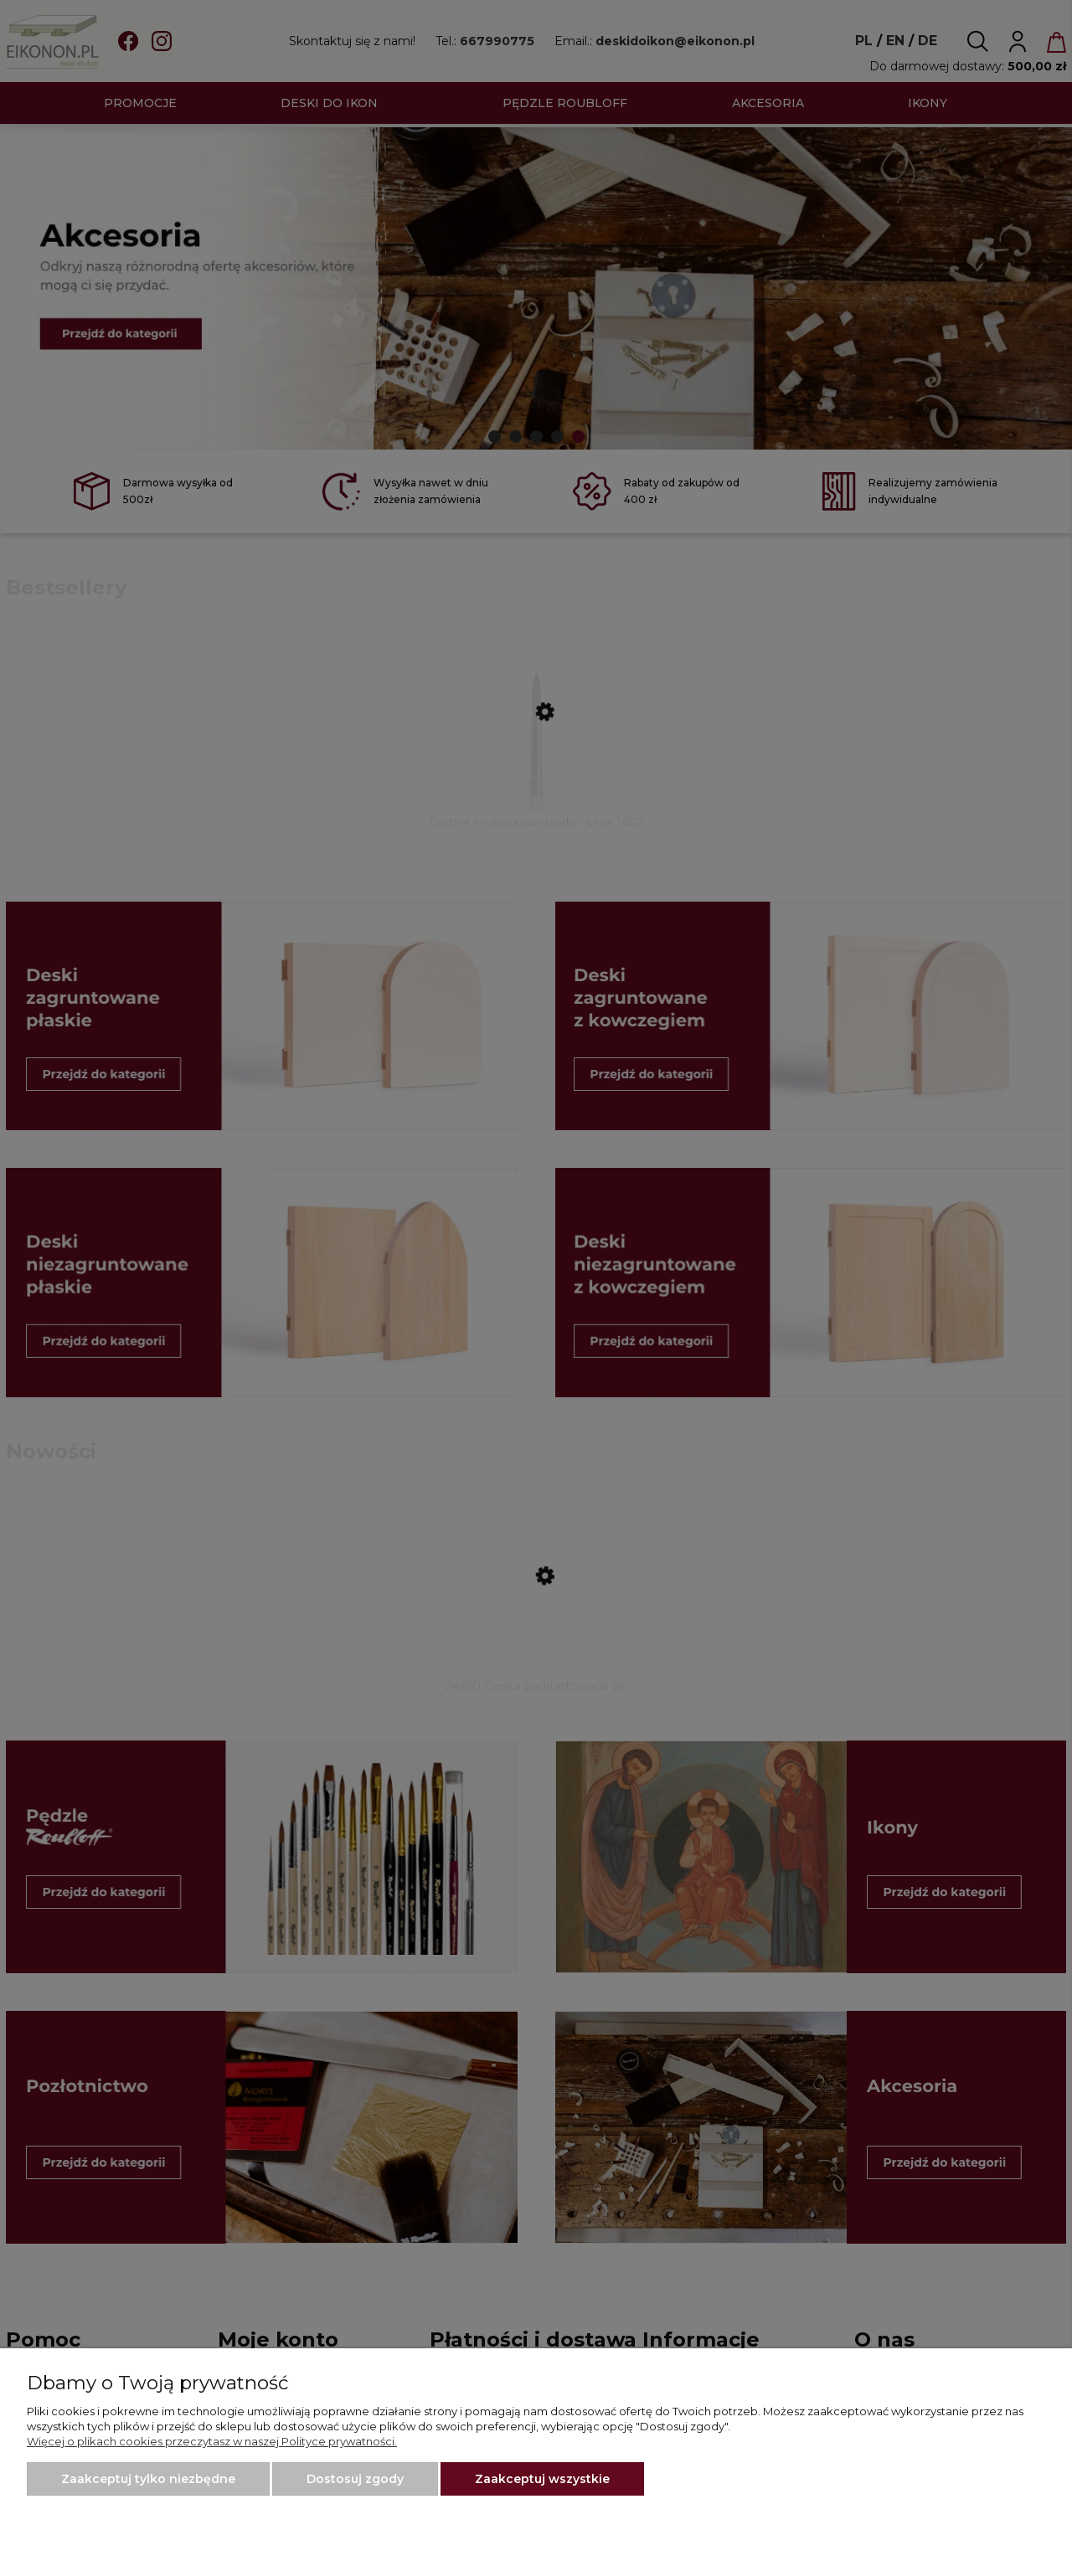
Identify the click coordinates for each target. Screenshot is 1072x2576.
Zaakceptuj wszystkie (542, 2478)
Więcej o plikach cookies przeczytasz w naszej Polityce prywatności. (212, 2441)
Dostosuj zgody (355, 2478)
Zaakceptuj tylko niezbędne (148, 2478)
